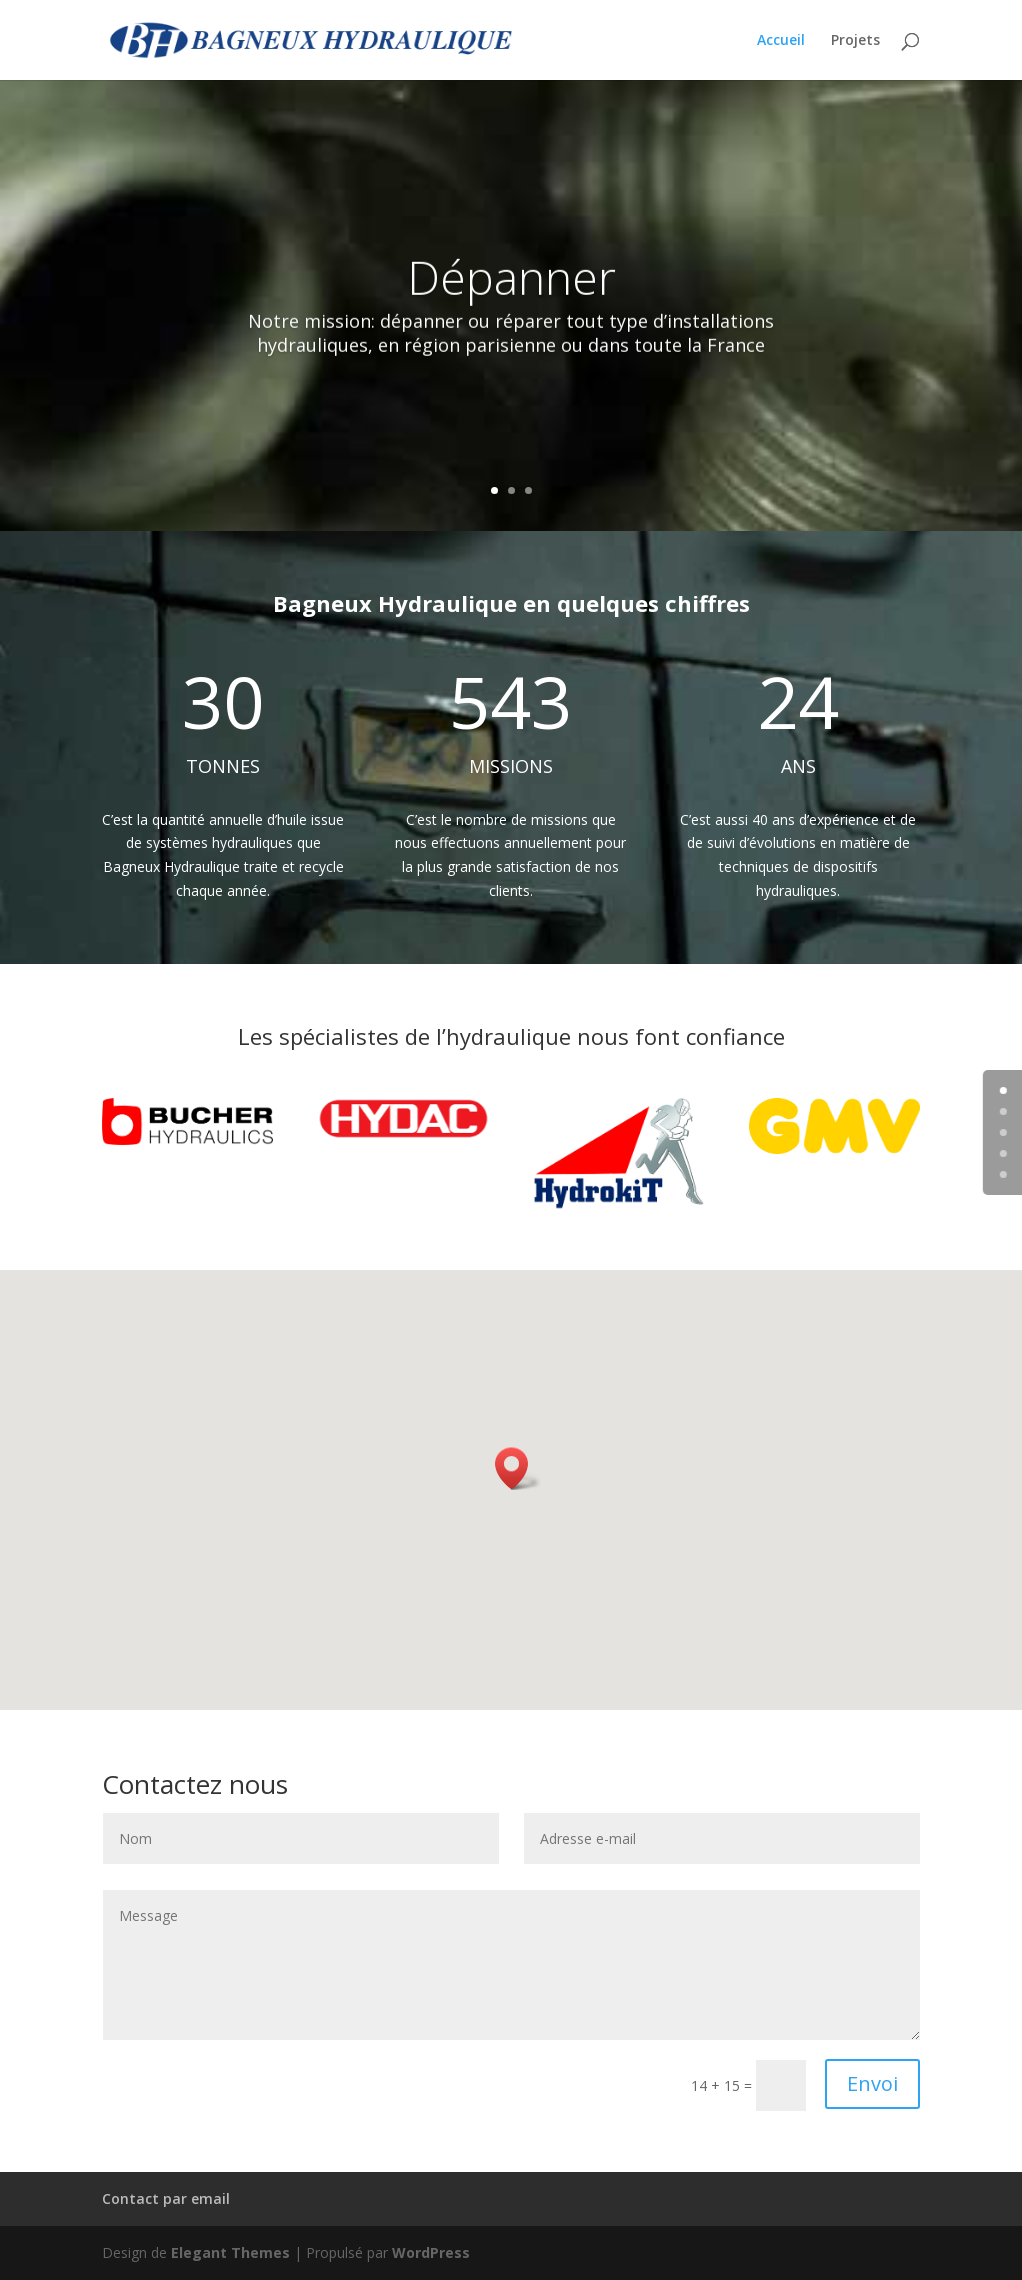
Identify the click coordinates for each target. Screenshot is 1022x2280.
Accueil (781, 41)
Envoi (872, 2083)
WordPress (431, 2252)
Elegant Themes (230, 2252)
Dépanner (511, 297)
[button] (518, 1468)
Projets (855, 41)
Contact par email (166, 2198)
